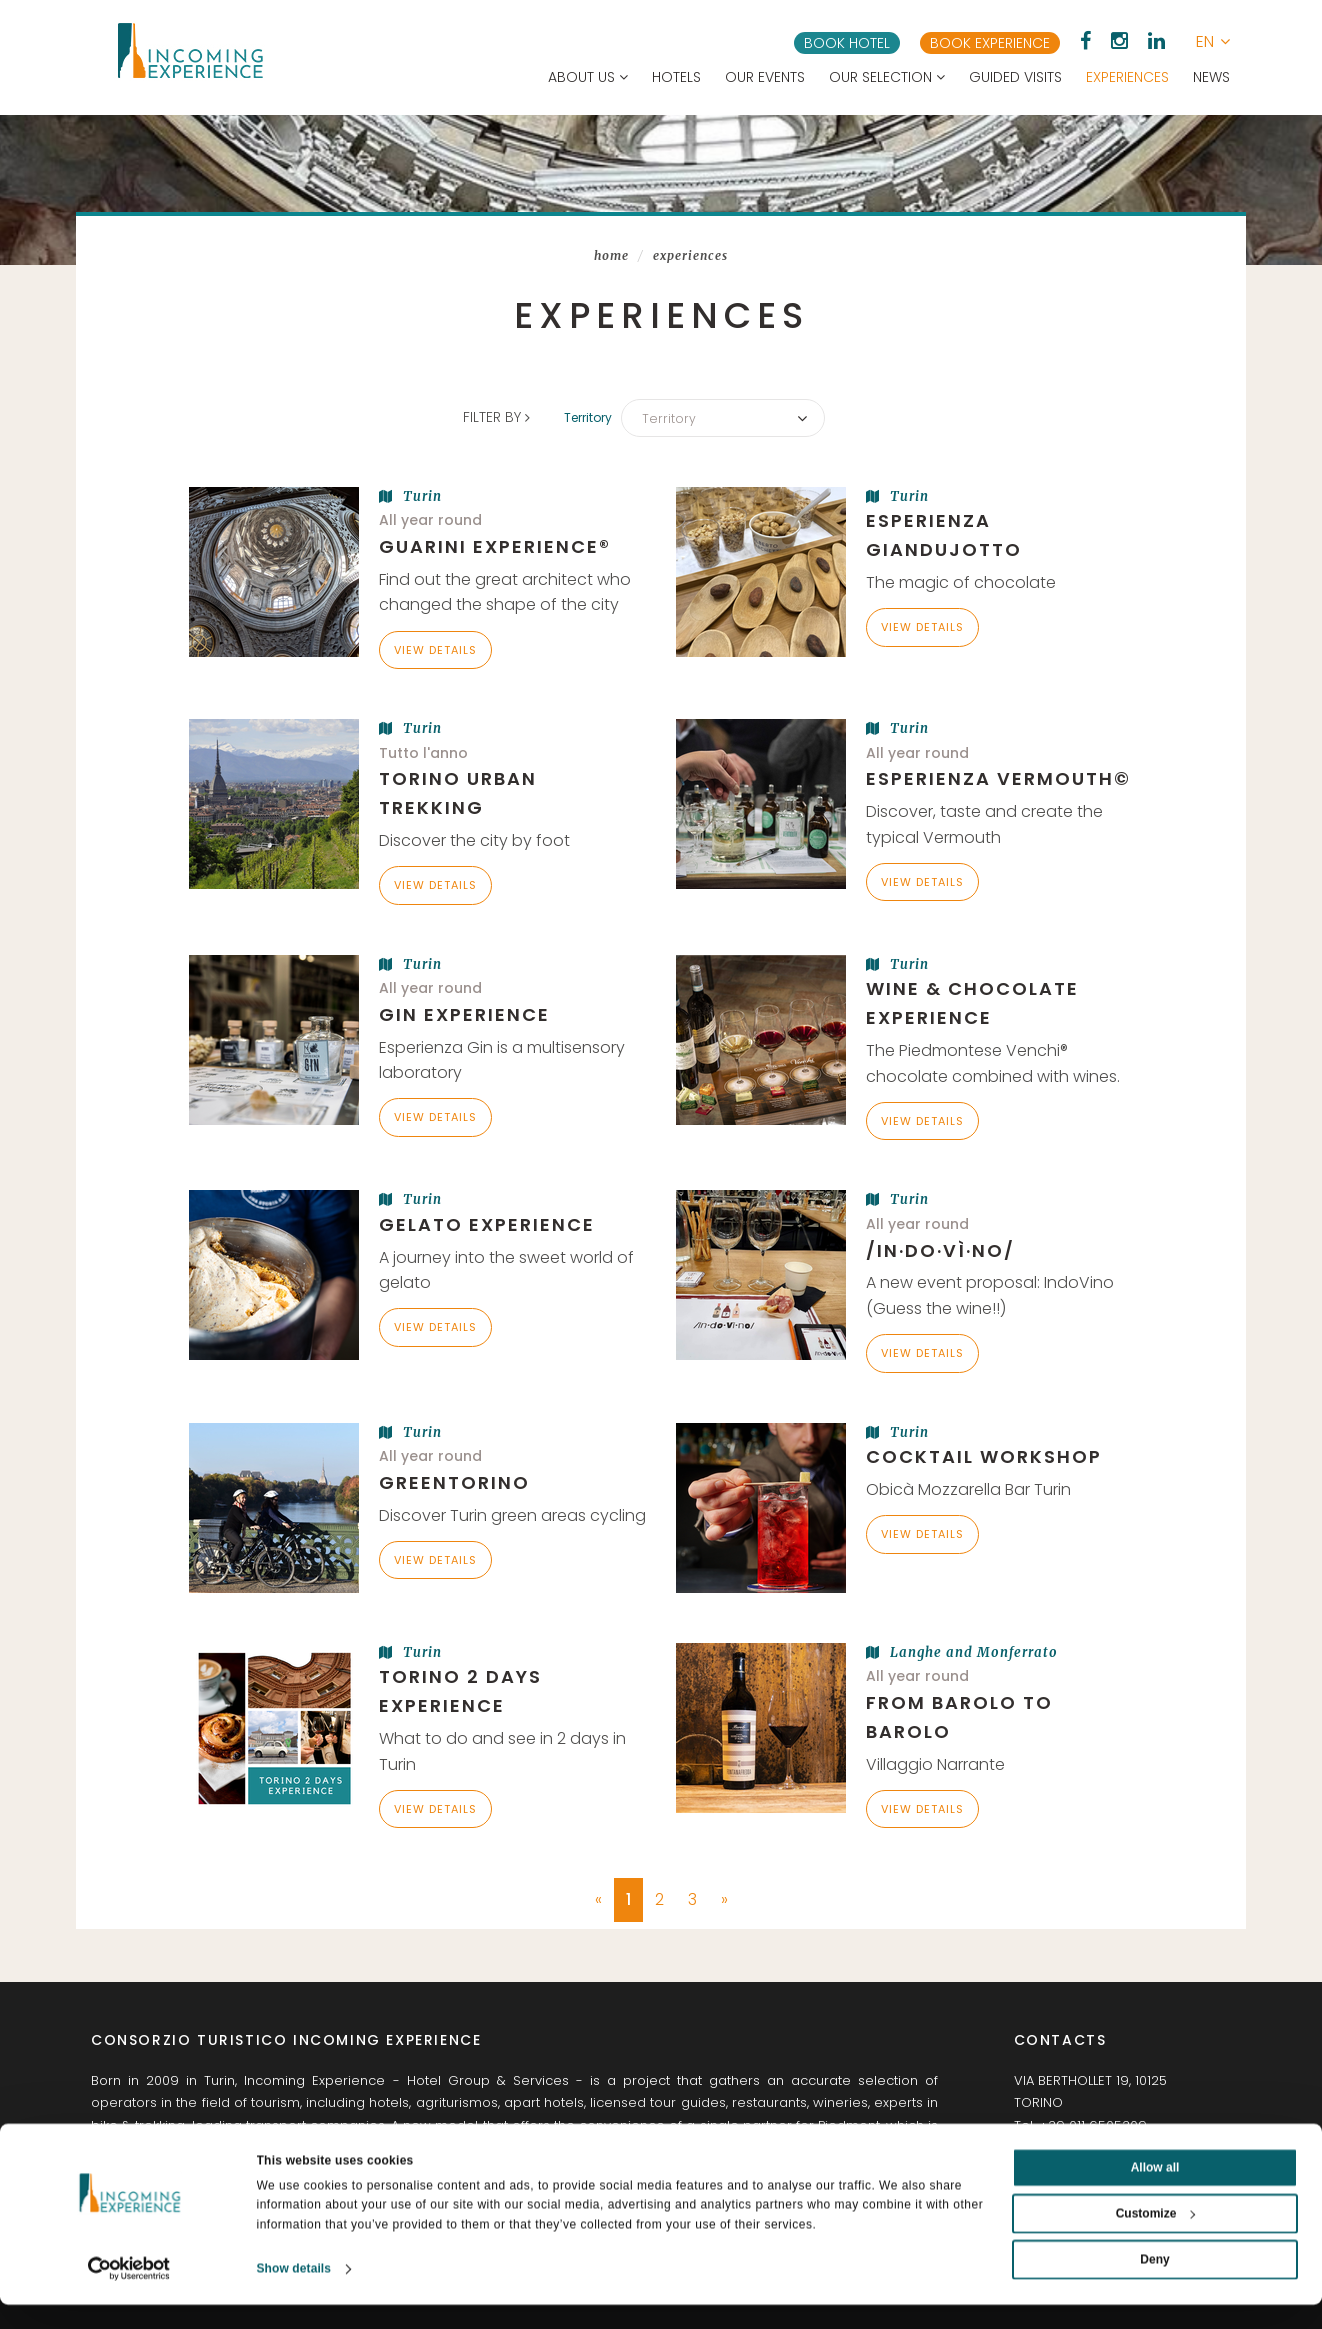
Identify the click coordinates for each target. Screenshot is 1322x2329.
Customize (1156, 2237)
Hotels (676, 77)
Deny (1154, 2283)
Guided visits (1015, 77)
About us (588, 77)
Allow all (1155, 2191)
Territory (592, 417)
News (1211, 77)
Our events (765, 77)
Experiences (1127, 77)
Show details (294, 2293)
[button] (1213, 41)
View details (435, 649)
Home (611, 255)
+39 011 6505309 (1093, 2124)
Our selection (887, 77)
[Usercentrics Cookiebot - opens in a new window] (129, 2293)
